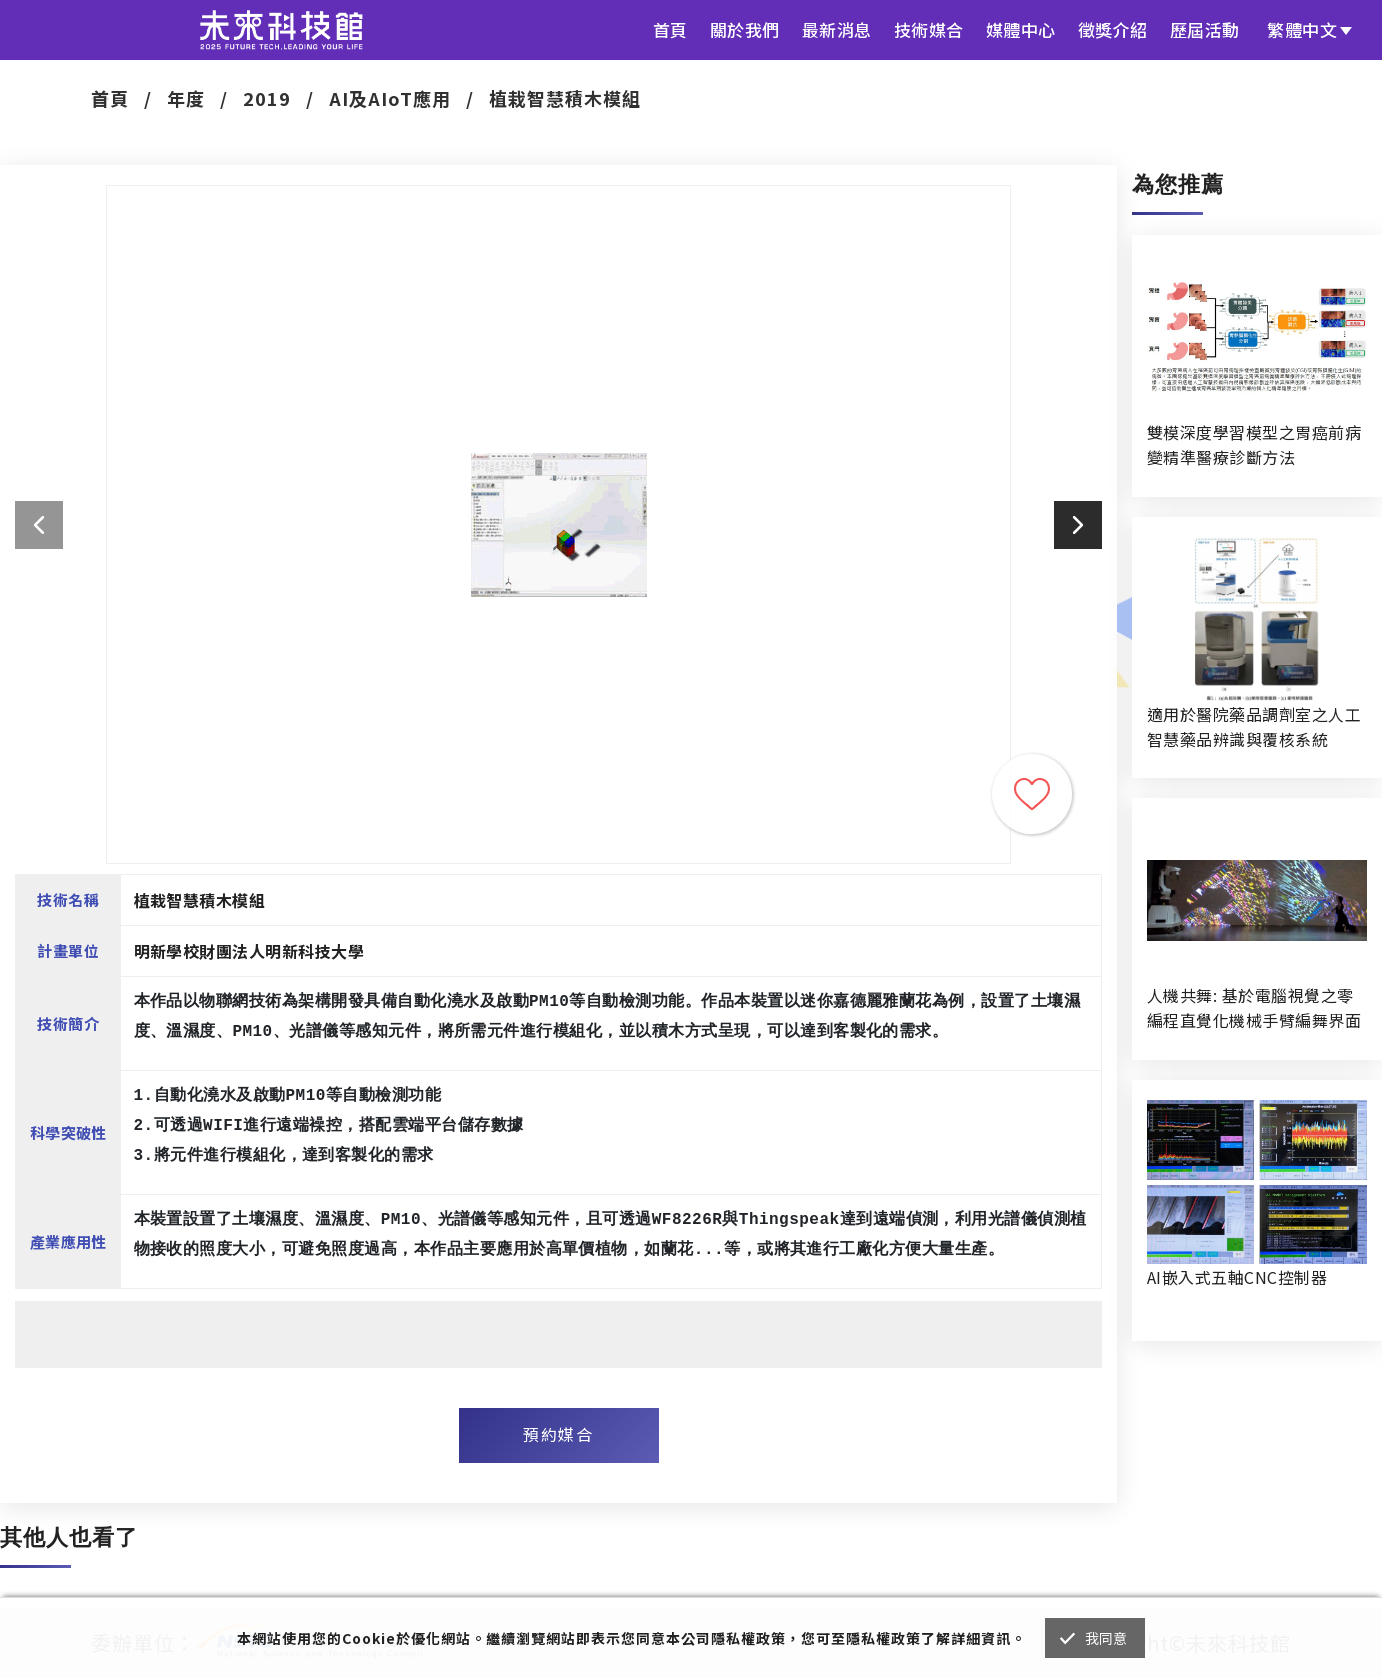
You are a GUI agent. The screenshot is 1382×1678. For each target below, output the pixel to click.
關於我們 (745, 29)
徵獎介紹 (1113, 29)
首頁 (670, 29)
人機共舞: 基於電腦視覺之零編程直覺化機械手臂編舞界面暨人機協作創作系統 (1254, 1008)
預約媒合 (558, 1434)
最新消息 (837, 29)
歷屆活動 (1205, 29)
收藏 (1032, 794)
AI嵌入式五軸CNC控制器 (1237, 1277)
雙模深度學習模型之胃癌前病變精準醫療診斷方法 (1254, 444)
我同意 (1106, 1638)
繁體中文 (1302, 29)
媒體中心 (1021, 29)
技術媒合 (929, 29)
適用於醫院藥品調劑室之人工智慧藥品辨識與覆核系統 (1254, 726)
